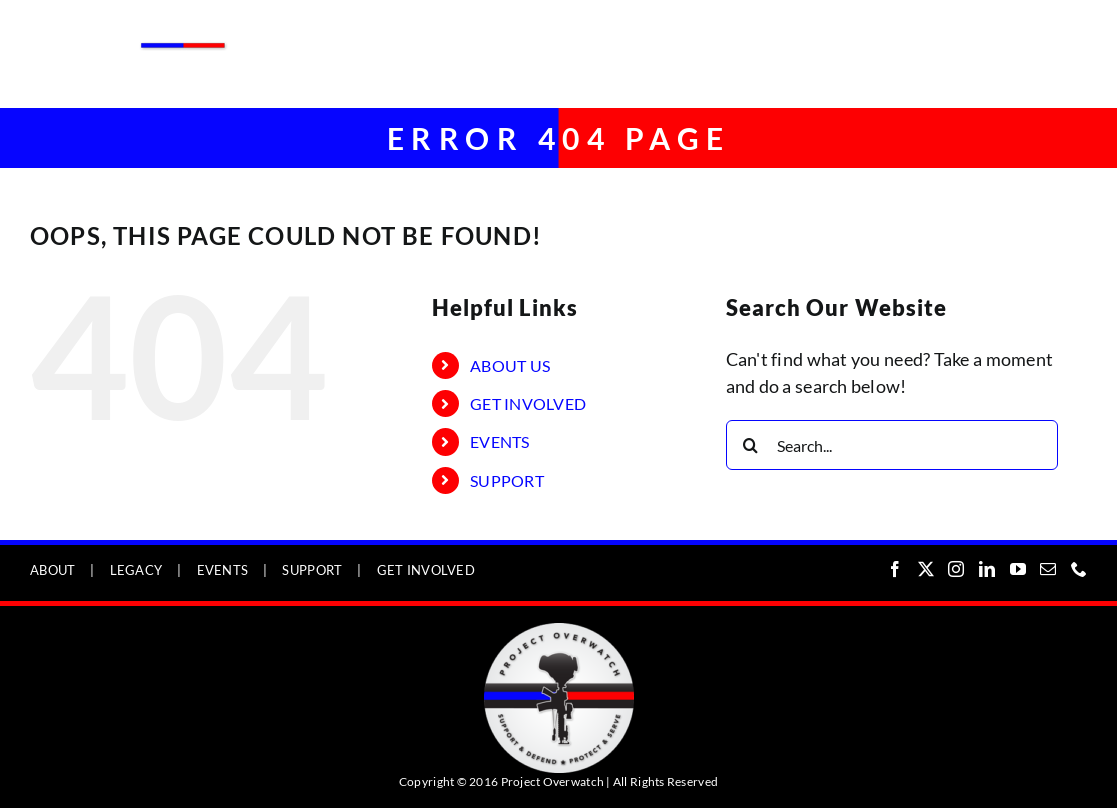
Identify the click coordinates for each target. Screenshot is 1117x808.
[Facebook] (895, 569)
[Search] (751, 445)
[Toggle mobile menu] (1076, 32)
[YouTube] (1018, 569)
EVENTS (500, 441)
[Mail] (1048, 569)
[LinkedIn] (987, 569)
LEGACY (136, 570)
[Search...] (892, 445)
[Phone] (1079, 569)
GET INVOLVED (528, 403)
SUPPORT (507, 480)
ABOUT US (510, 365)
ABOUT (52, 570)
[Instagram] (956, 569)
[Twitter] (926, 569)
